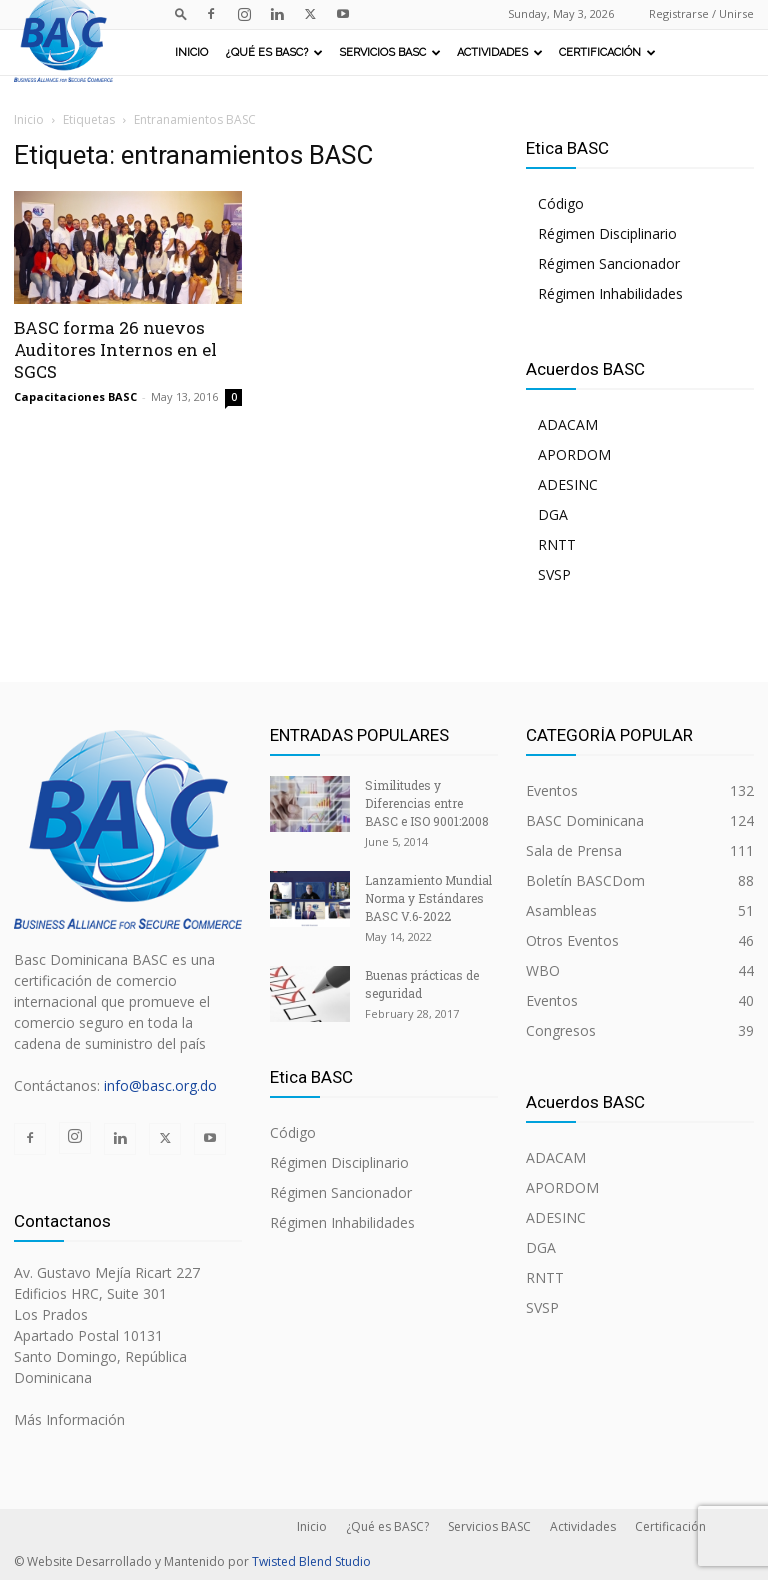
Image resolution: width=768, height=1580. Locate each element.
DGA (553, 514)
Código (561, 203)
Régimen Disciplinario (607, 233)
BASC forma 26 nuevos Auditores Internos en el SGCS (115, 349)
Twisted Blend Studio (311, 1561)
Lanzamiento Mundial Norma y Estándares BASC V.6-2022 (428, 898)
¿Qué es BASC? (274, 52)
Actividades (500, 52)
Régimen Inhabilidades (610, 293)
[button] (181, 13)
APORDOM (574, 454)
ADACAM (568, 424)
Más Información (69, 1419)
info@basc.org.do (160, 1085)
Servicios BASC (390, 52)
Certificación (607, 52)
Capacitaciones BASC (75, 396)
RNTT (557, 544)
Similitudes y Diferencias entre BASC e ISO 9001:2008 (427, 803)
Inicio (191, 52)
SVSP (554, 574)
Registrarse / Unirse (701, 13)
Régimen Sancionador (609, 263)
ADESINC (568, 484)
